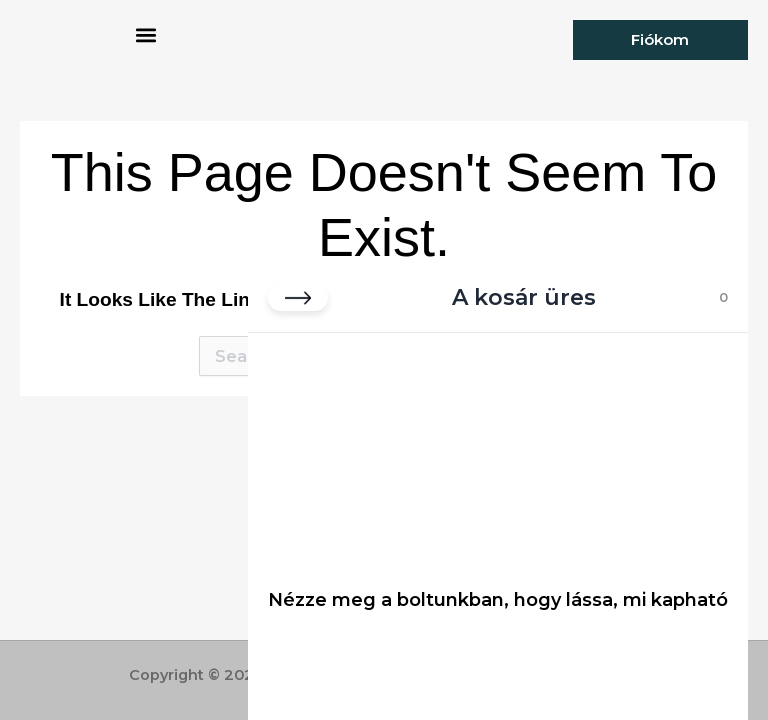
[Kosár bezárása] (298, 298)
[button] (146, 35)
